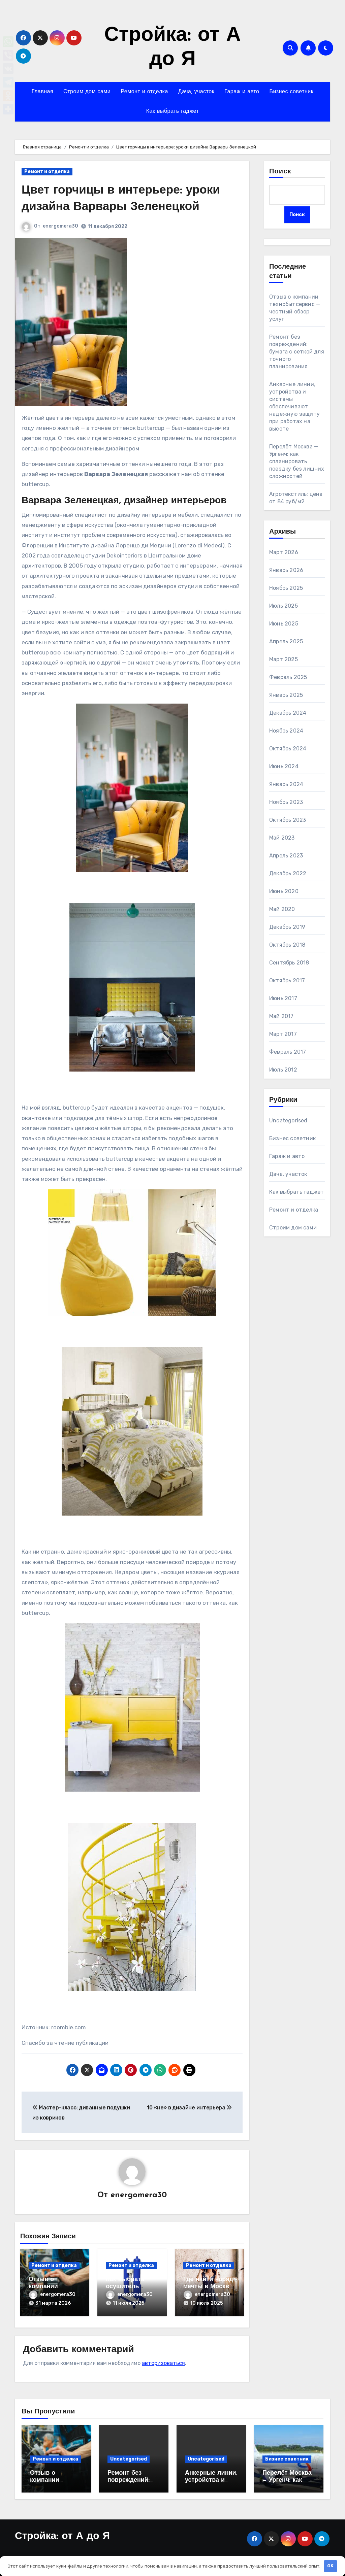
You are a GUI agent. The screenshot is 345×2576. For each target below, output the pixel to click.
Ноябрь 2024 (286, 731)
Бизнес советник (291, 92)
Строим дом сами (87, 92)
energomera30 (60, 226)
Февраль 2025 (288, 677)
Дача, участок (196, 92)
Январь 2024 (286, 784)
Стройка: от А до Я (62, 2533)
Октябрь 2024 (287, 749)
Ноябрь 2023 (286, 802)
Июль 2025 (283, 606)
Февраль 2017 (287, 1052)
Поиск (280, 171)
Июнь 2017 (283, 998)
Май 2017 (281, 1016)
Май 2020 (282, 909)
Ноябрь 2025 (286, 588)
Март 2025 (283, 659)
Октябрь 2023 (287, 820)
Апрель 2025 (286, 642)
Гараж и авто (241, 92)
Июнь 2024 (284, 767)
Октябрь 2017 (287, 981)
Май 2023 (282, 838)
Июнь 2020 (284, 891)
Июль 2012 (283, 1070)
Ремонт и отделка (144, 92)
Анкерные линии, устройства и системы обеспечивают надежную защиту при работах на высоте (294, 406)
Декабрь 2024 (287, 713)
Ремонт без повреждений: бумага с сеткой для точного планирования (296, 352)
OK (330, 2565)
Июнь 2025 (283, 624)
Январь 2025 (286, 695)
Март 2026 (283, 552)
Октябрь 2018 (287, 945)
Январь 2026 (286, 570)
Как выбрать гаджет (172, 111)
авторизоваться (163, 2360)
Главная (42, 92)
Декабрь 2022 (287, 874)
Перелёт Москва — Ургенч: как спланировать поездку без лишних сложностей (296, 462)
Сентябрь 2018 (289, 963)
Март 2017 (283, 1034)
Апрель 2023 (286, 856)
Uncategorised (288, 1121)
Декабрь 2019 (287, 927)
